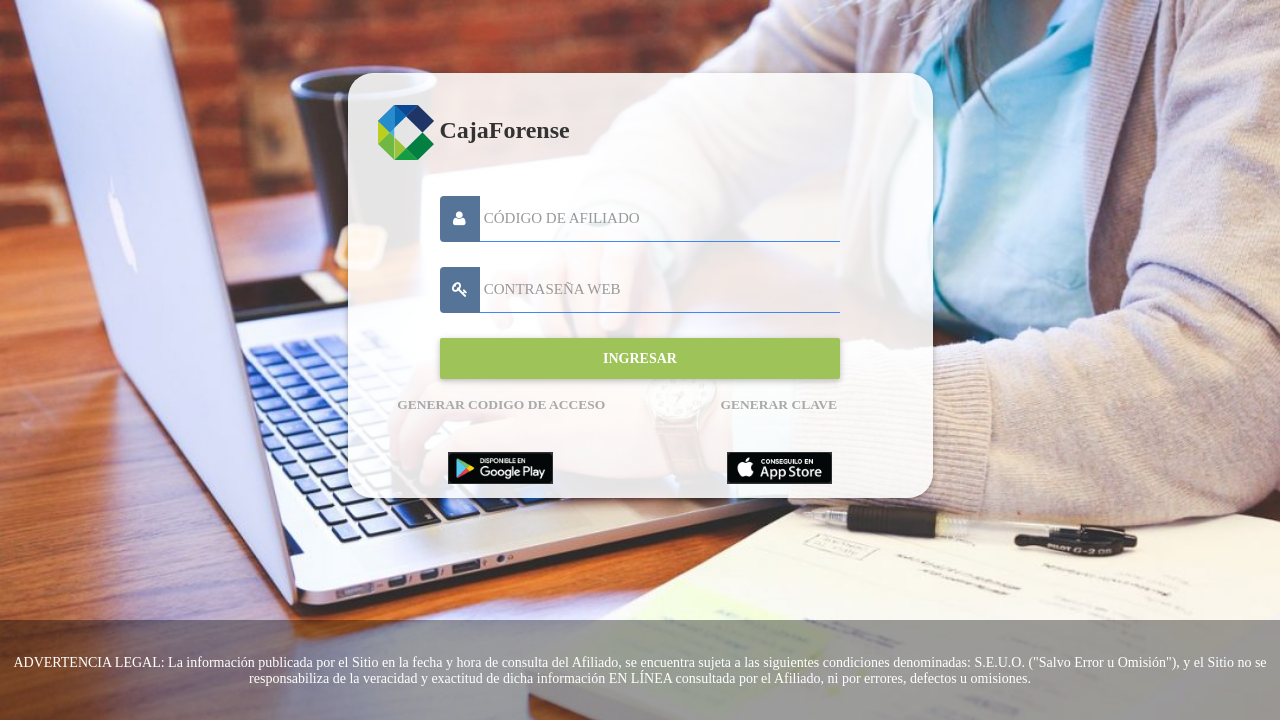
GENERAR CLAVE (779, 404)
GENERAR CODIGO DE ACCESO (501, 404)
